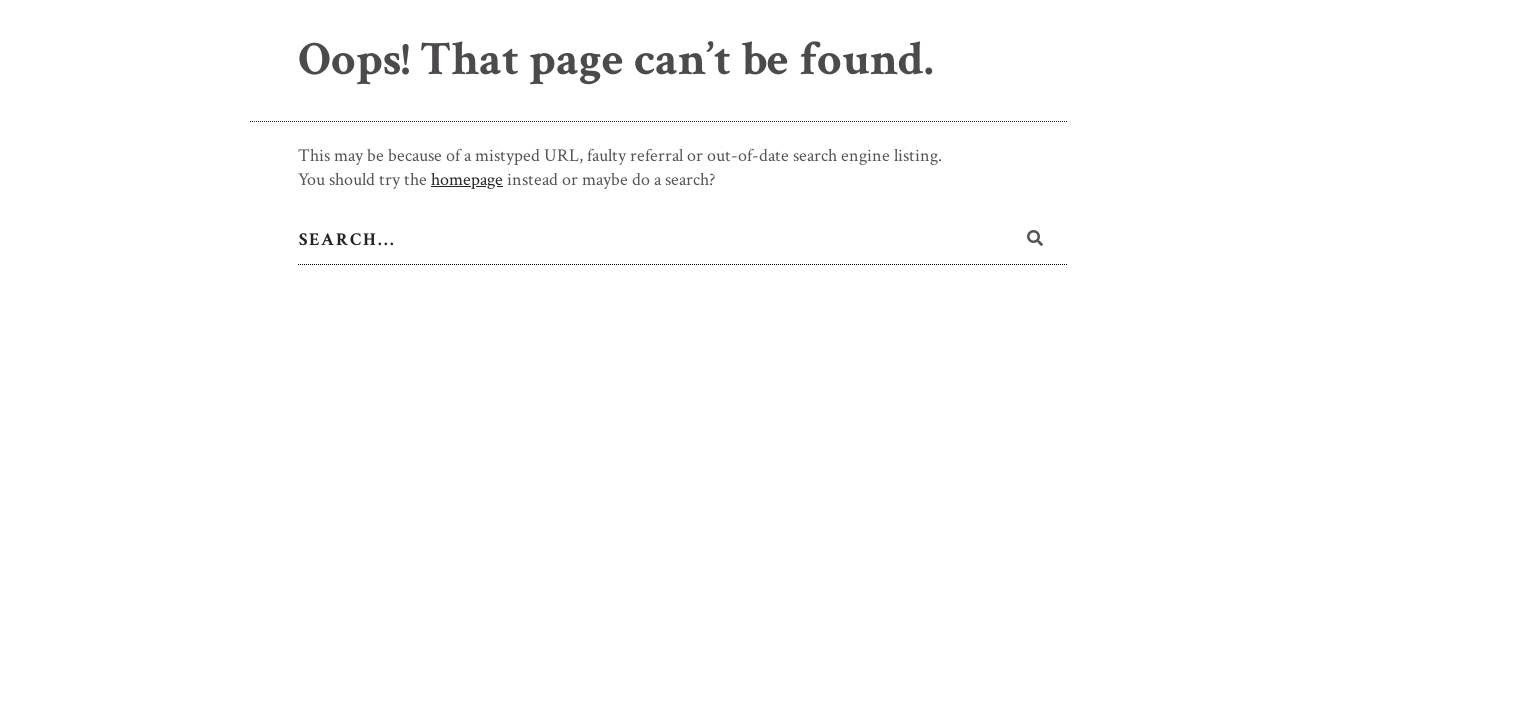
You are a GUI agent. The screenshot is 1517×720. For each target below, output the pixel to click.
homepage (467, 179)
